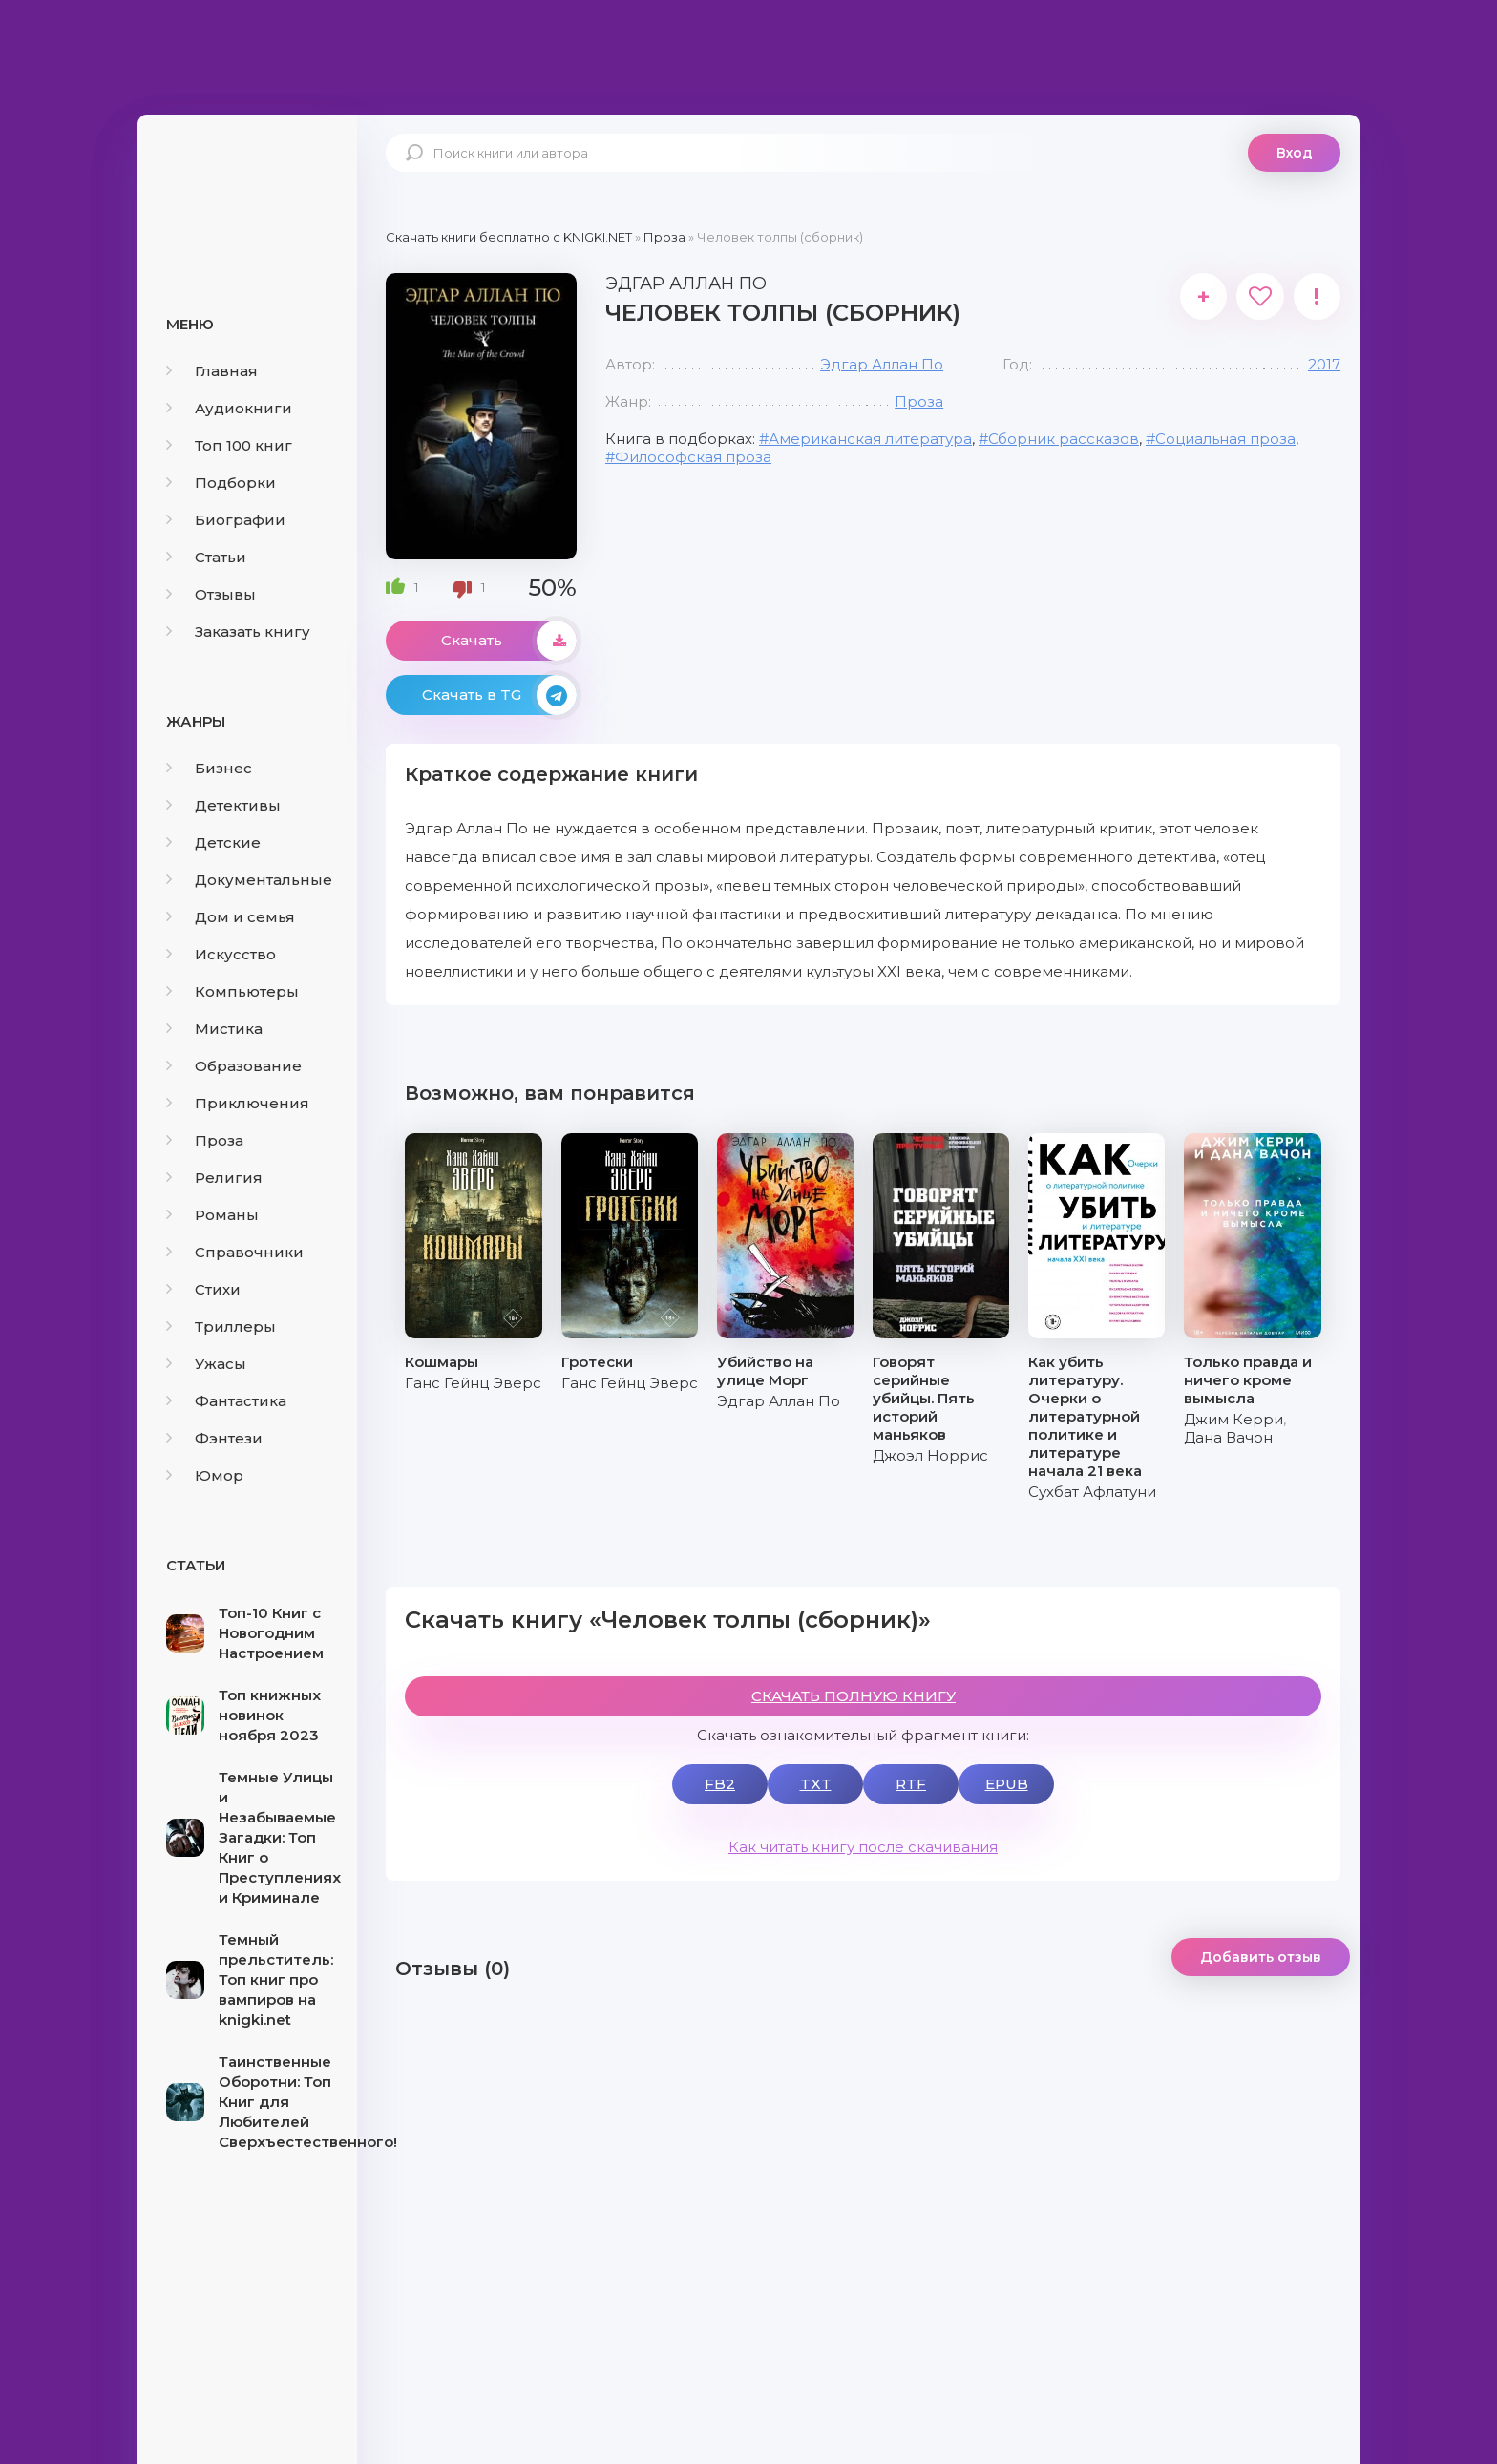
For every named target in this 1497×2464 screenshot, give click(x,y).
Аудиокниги (229, 408)
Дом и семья (230, 917)
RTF (911, 1784)
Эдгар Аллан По (881, 364)
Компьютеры (232, 991)
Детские (213, 842)
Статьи (206, 557)
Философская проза (693, 457)
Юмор (204, 1475)
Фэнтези (214, 1438)
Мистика (214, 1029)
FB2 (720, 1784)
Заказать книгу (238, 631)
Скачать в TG (499, 695)
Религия (214, 1178)
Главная (212, 371)
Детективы (223, 805)
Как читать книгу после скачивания (863, 1847)
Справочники (235, 1252)
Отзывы (211, 594)
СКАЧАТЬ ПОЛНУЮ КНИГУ (853, 1696)
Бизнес (209, 768)
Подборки (221, 483)
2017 (1324, 364)
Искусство (221, 954)
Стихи (203, 1289)
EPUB (1006, 1784)
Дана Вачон (1228, 1437)
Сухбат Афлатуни (1092, 1492)
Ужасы (206, 1364)
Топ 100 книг (229, 445)
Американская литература (870, 439)
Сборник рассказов (1063, 439)
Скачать (509, 641)
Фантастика (226, 1401)
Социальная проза (1225, 439)
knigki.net (247, 186)
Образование (234, 1066)
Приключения (237, 1103)
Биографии (225, 520)
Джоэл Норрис (930, 1455)
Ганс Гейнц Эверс (473, 1383)
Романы (212, 1215)
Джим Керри (1233, 1419)
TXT (816, 1784)
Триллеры (221, 1326)
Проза (204, 1140)
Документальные (249, 880)
